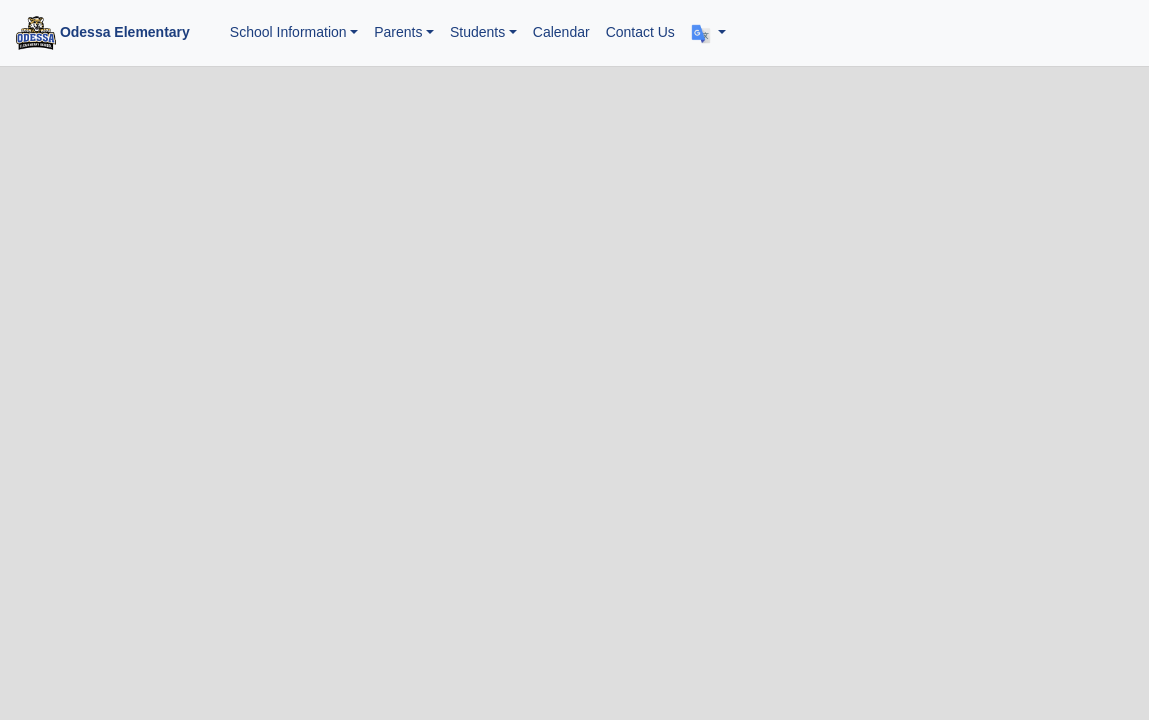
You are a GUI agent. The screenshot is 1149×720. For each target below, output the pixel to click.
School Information (288, 32)
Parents (398, 32)
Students (477, 32)
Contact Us (640, 32)
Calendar (561, 32)
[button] (708, 32)
